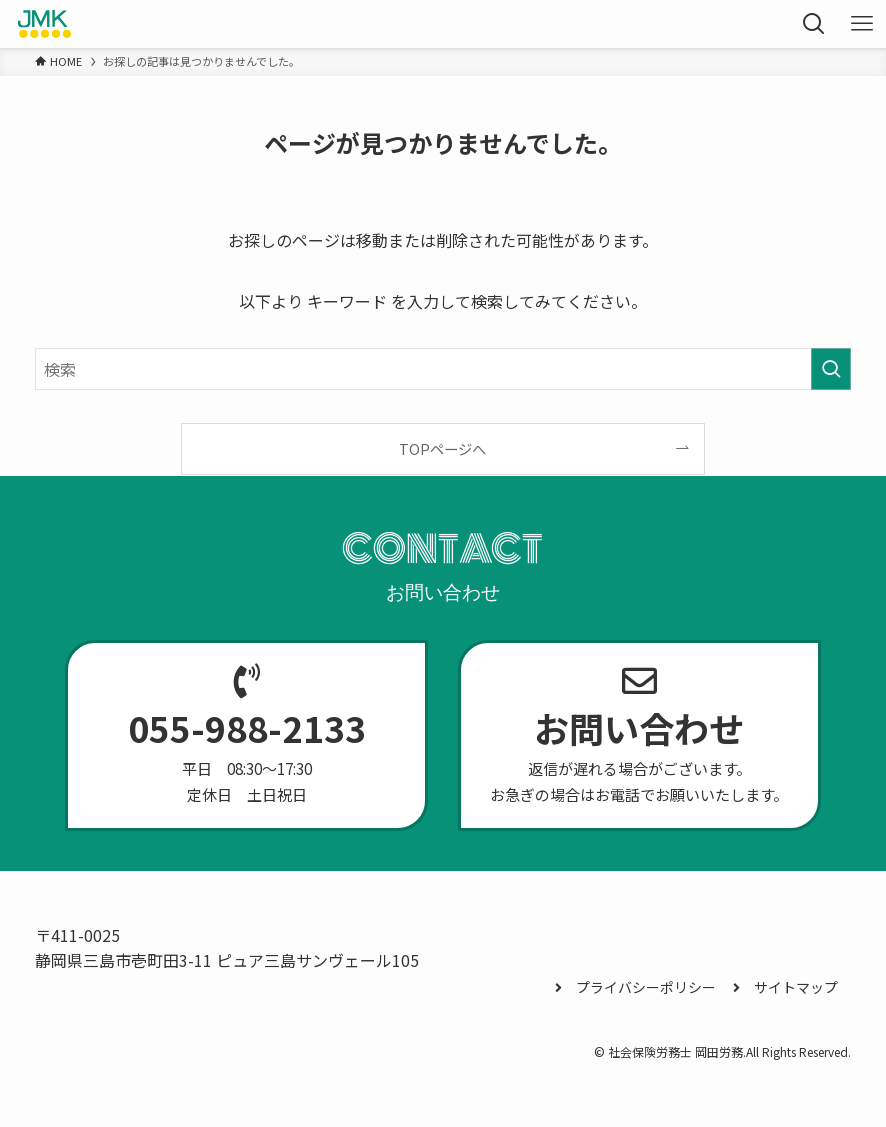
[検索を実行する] (831, 369)
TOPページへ (442, 448)
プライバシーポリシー (635, 987)
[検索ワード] (442, 369)
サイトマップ (785, 987)
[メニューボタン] (862, 24)
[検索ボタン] (814, 24)
